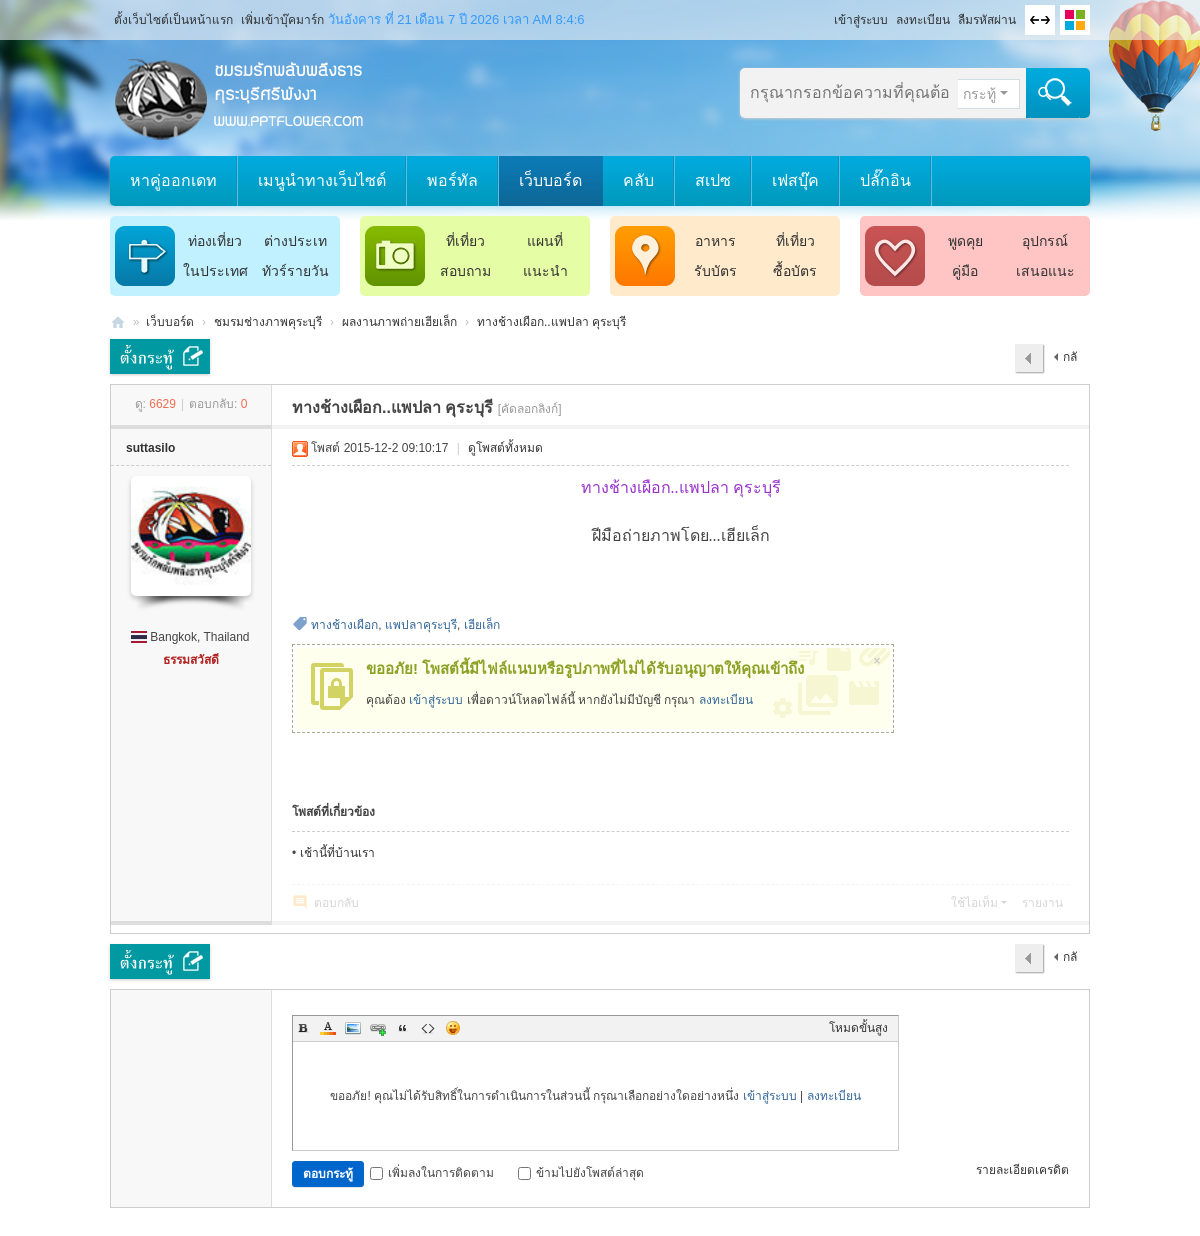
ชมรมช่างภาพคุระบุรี (268, 322)
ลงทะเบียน (923, 20)
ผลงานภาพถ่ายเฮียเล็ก (399, 322)
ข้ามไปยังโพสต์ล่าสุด (581, 1173)
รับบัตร (715, 271)
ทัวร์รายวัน (295, 271)
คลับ (638, 180)
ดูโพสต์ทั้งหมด (505, 448)
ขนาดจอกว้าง (1040, 20)
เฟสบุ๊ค (795, 180)
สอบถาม (465, 271)
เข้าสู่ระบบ (861, 20)
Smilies (453, 1028)
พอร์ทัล (452, 180)
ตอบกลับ (336, 903)
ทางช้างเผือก (344, 625)
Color (328, 1028)
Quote (403, 1028)
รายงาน (1042, 903)
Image (353, 1028)
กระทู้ (979, 94)
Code (428, 1028)
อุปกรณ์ (1045, 241)
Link (378, 1028)
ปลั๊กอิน (885, 180)
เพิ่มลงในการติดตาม (432, 1173)
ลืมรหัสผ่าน (987, 20)
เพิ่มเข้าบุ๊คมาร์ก (282, 20)
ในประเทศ (215, 271)
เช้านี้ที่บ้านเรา (337, 853)
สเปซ (713, 180)
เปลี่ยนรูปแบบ (1075, 20)
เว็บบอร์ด (550, 180)
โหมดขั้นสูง (858, 1028)
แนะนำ (545, 271)
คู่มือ (965, 271)
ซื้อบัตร (795, 271)
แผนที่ (545, 241)
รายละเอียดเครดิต (1022, 1170)
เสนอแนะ (1045, 271)
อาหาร (715, 241)
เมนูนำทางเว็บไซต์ (322, 180)
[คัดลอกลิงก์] (530, 409)
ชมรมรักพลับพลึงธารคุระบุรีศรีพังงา (118, 322)
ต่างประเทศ (295, 244)
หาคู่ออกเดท (173, 180)
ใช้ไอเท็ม (974, 903)
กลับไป (1065, 362)
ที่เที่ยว (465, 241)
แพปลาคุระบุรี (421, 625)
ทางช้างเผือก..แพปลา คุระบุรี (551, 322)
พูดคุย (965, 241)
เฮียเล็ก (482, 625)
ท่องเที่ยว (215, 241)
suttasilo (150, 448)
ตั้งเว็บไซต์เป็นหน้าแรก (173, 20)
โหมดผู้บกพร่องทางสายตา (825, 14)
